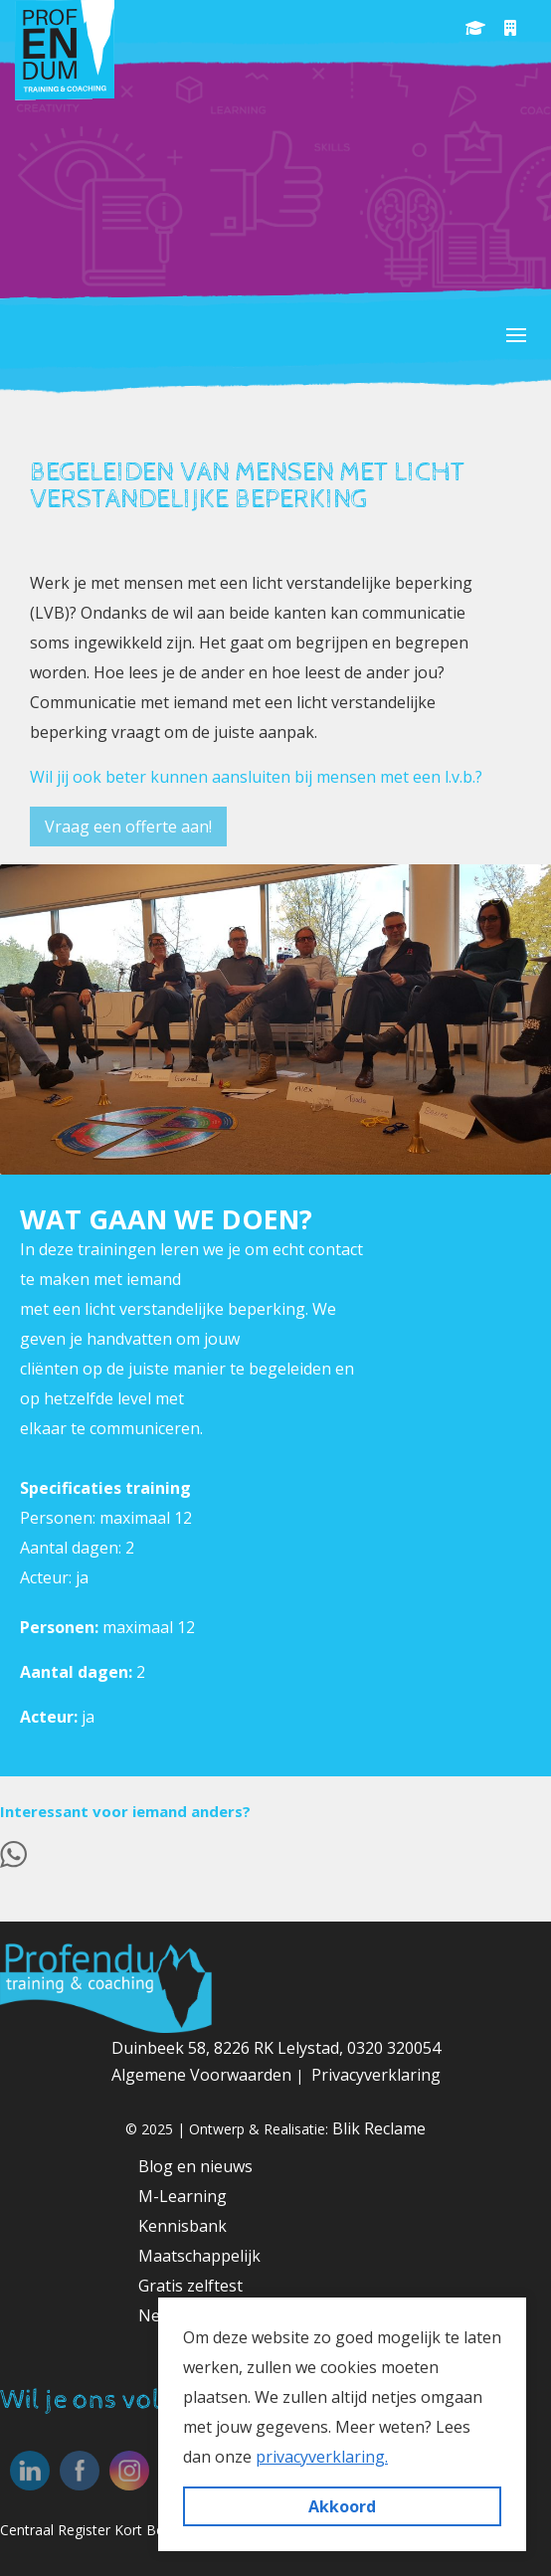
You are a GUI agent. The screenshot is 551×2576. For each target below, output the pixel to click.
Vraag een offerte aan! (128, 826)
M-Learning (182, 2196)
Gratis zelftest (190, 2286)
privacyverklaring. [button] (322, 2457)
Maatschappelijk (199, 2256)
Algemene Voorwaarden (203, 2075)
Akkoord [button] (342, 2506)
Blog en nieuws (195, 2166)
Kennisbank (182, 2226)
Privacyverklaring (376, 2075)
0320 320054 (394, 2048)
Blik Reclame (379, 2128)
